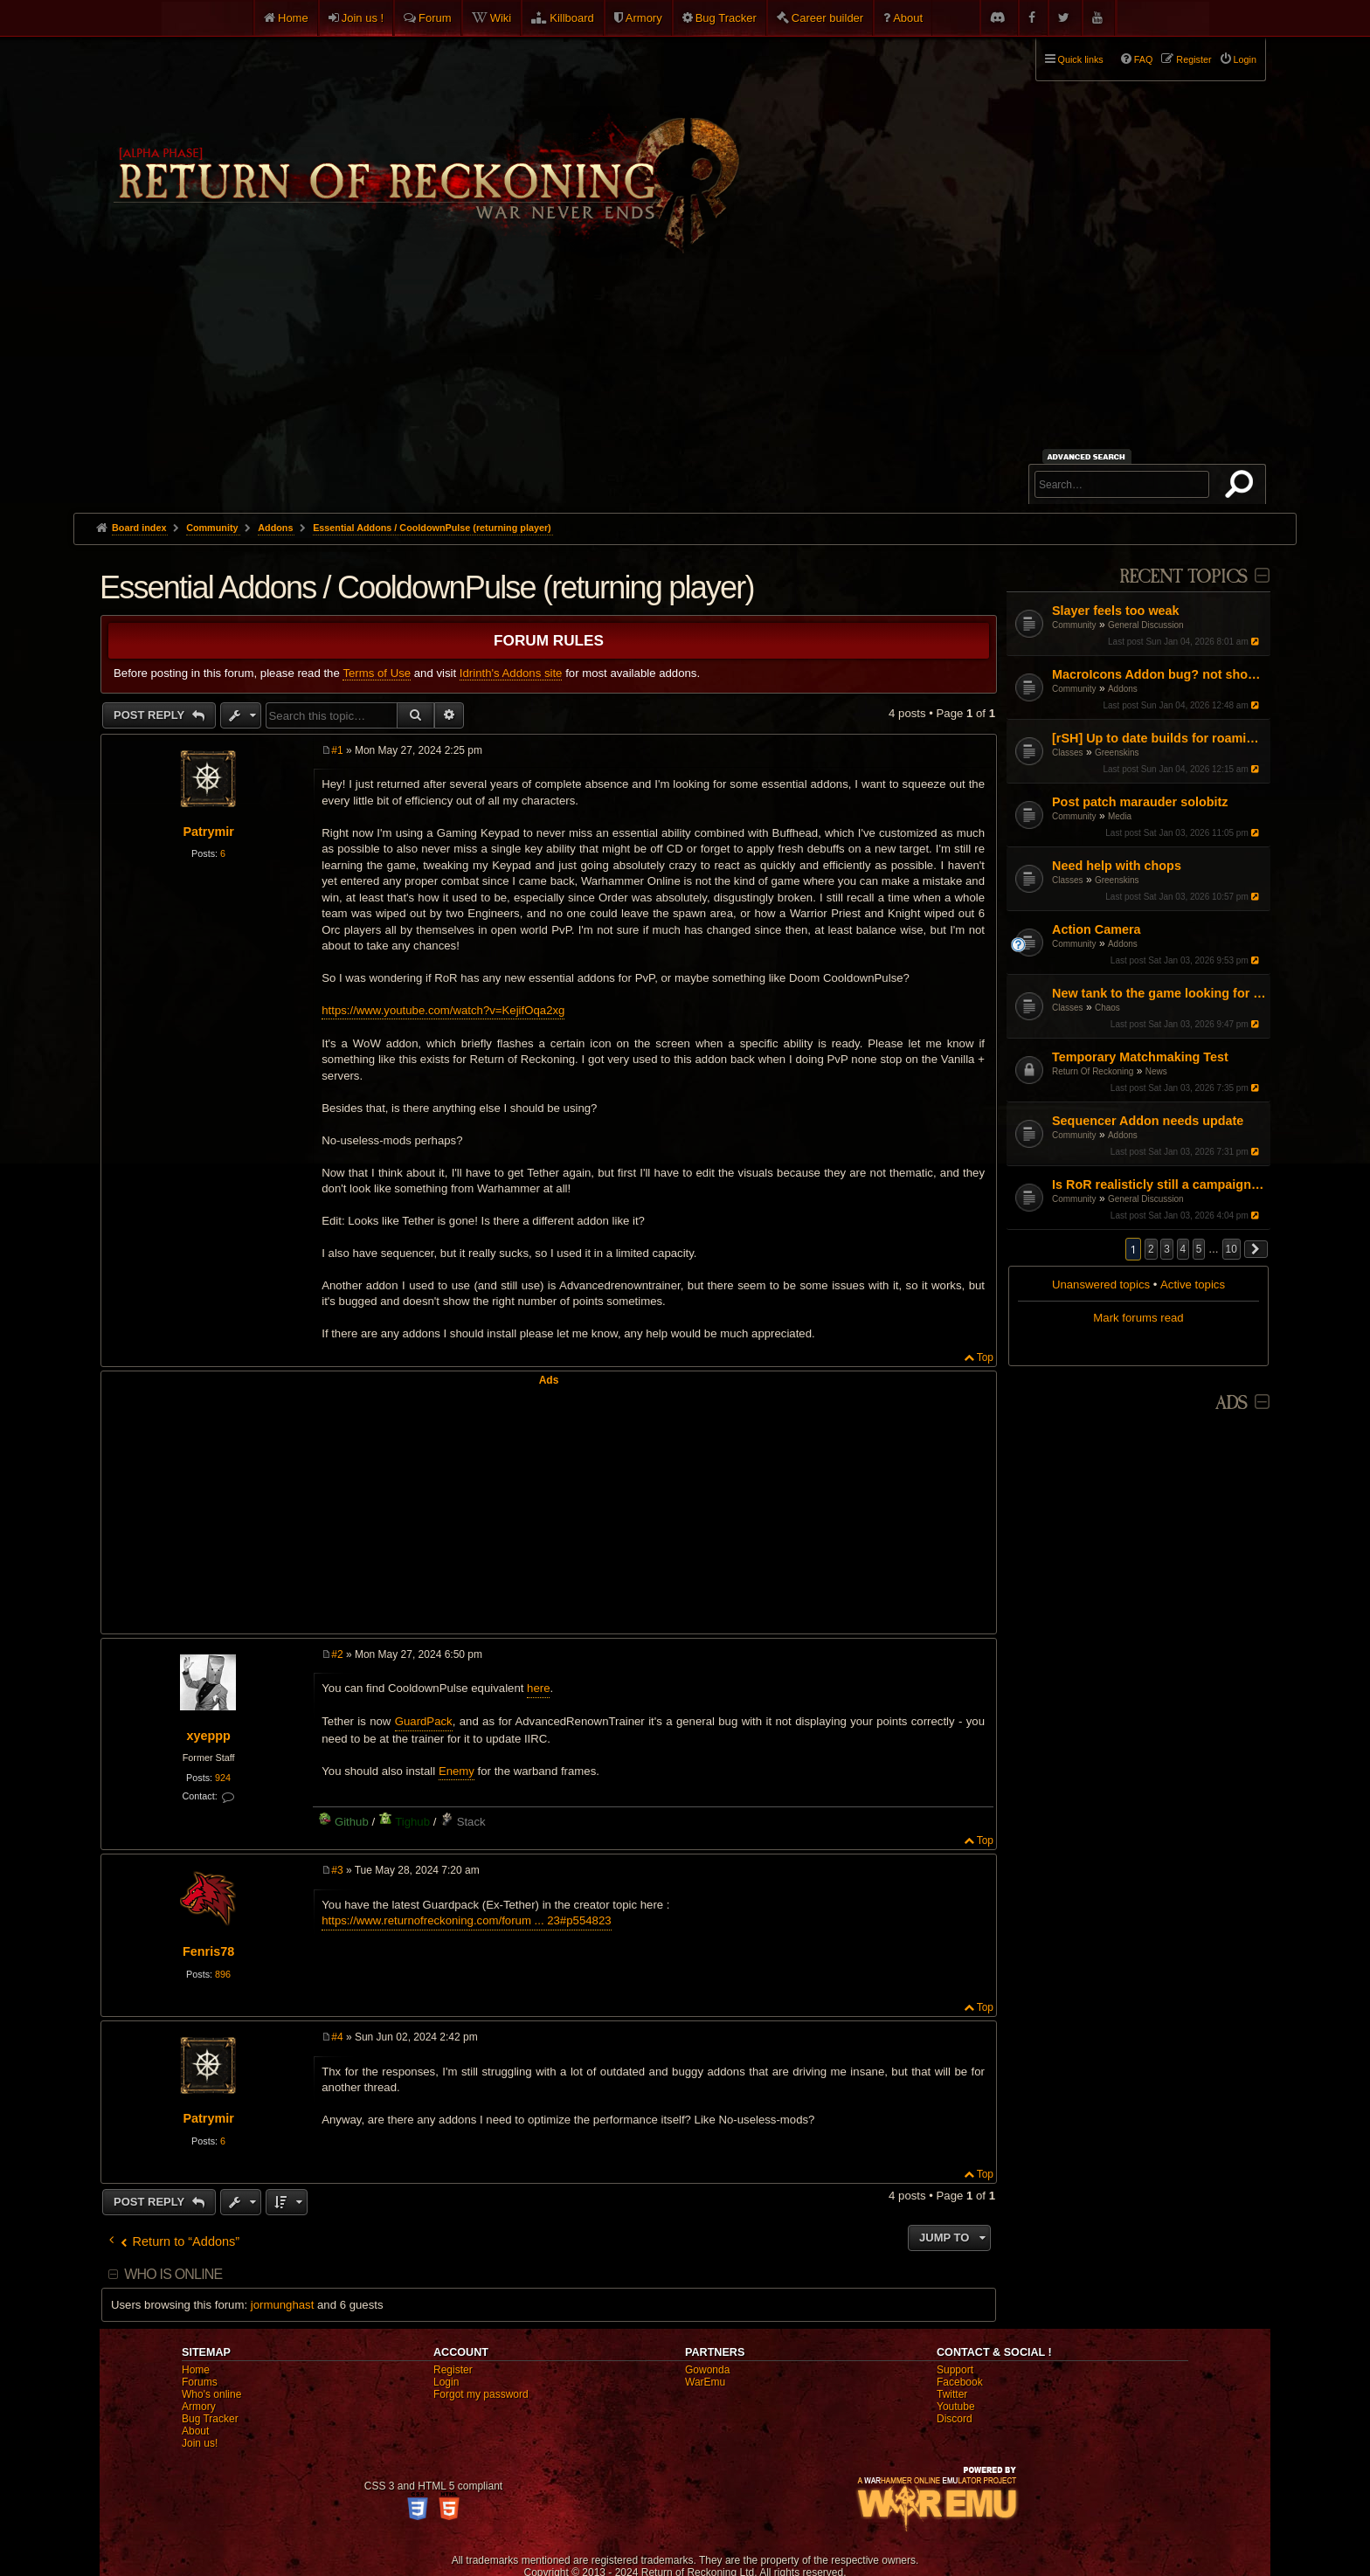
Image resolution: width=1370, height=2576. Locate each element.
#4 (336, 2037)
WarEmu (705, 2382)
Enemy (456, 1771)
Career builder (827, 17)
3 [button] (1167, 1249)
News (1156, 1071)
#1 (336, 750)
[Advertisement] (685, 381)
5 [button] (1199, 1249)
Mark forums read (1138, 1317)
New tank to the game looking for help (1159, 993)
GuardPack (424, 1721)
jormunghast (283, 2304)
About (908, 17)
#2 (336, 1654)
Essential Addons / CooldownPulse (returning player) (432, 527)
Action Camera (1096, 929)
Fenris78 (208, 1951)
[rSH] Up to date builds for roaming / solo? (1159, 738)
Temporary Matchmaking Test (1140, 1057)
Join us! (200, 2443)
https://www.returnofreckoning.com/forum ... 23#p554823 (466, 1920)
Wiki (501, 17)
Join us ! (363, 17)
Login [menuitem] (1245, 59)
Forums (200, 2382)
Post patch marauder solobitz (1140, 802)
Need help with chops (1116, 866)
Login (446, 2382)
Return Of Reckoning (1092, 1071)
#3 (336, 1870)
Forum (435, 17)
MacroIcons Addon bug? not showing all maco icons (1159, 674)
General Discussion (1146, 625)
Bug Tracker (726, 17)
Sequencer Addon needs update (1147, 1121)
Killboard (572, 17)
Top (985, 1357)
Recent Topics (1183, 577)
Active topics (1192, 1284)
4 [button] (1183, 1249)
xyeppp (208, 1736)
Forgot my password (481, 2394)
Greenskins (1117, 752)
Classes (1067, 752)
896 (223, 1974)
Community (1074, 625)
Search (1242, 487)
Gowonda (707, 2370)
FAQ (1143, 59)
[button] (1256, 1249)
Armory (644, 17)
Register (453, 2370)
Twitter (952, 2394)
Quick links (1081, 59)
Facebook (960, 2382)
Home (293, 17)
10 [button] (1231, 1249)
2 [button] (1151, 1249)
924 (223, 1777)
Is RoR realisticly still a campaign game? (1159, 1184)
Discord (954, 2419)
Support (955, 2370)
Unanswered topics (1101, 1284)
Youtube (956, 2406)
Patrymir (208, 832)
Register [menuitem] (1193, 59)
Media (1119, 816)
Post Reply (151, 715)
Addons (1123, 689)
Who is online (173, 2274)
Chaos (1107, 1007)
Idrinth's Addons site (511, 673)
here (538, 1688)
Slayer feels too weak (1116, 611)
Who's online (211, 2394)
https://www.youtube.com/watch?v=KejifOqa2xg (443, 1010)
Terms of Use (376, 673)
